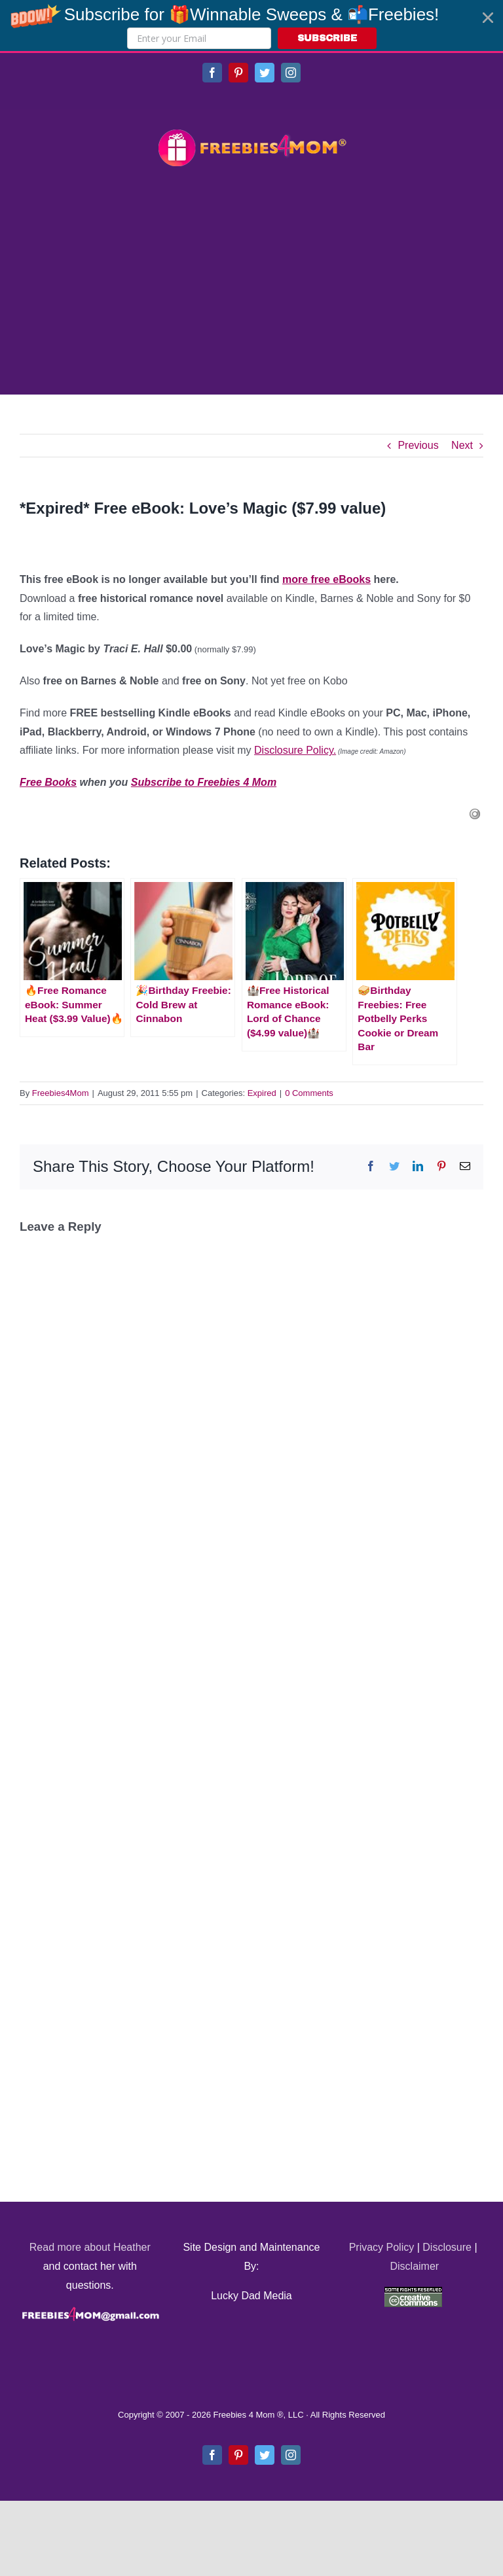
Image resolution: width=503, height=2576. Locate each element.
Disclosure (447, 2247)
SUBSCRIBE (327, 38)
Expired (262, 1093)
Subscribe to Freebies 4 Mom (203, 782)
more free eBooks (326, 579)
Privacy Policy (382, 2247)
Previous (418, 445)
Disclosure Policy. (295, 750)
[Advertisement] (251, 282)
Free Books (48, 782)
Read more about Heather (90, 2247)
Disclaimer (414, 2266)
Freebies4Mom (60, 1093)
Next (462, 445)
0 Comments (309, 1093)
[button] (251, 25)
